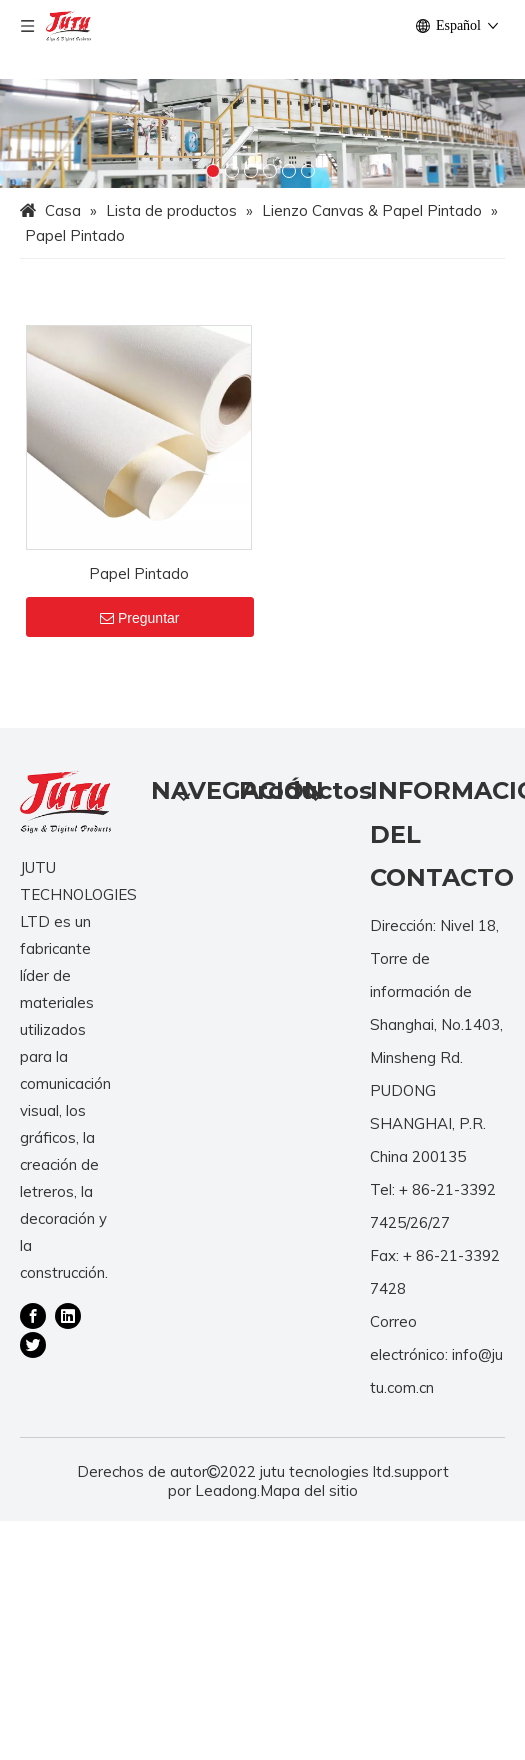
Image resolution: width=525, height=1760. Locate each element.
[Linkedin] (68, 1315)
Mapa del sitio (309, 1490)
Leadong (226, 1490)
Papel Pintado (139, 573)
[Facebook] (33, 1315)
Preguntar (139, 618)
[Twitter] (33, 1343)
